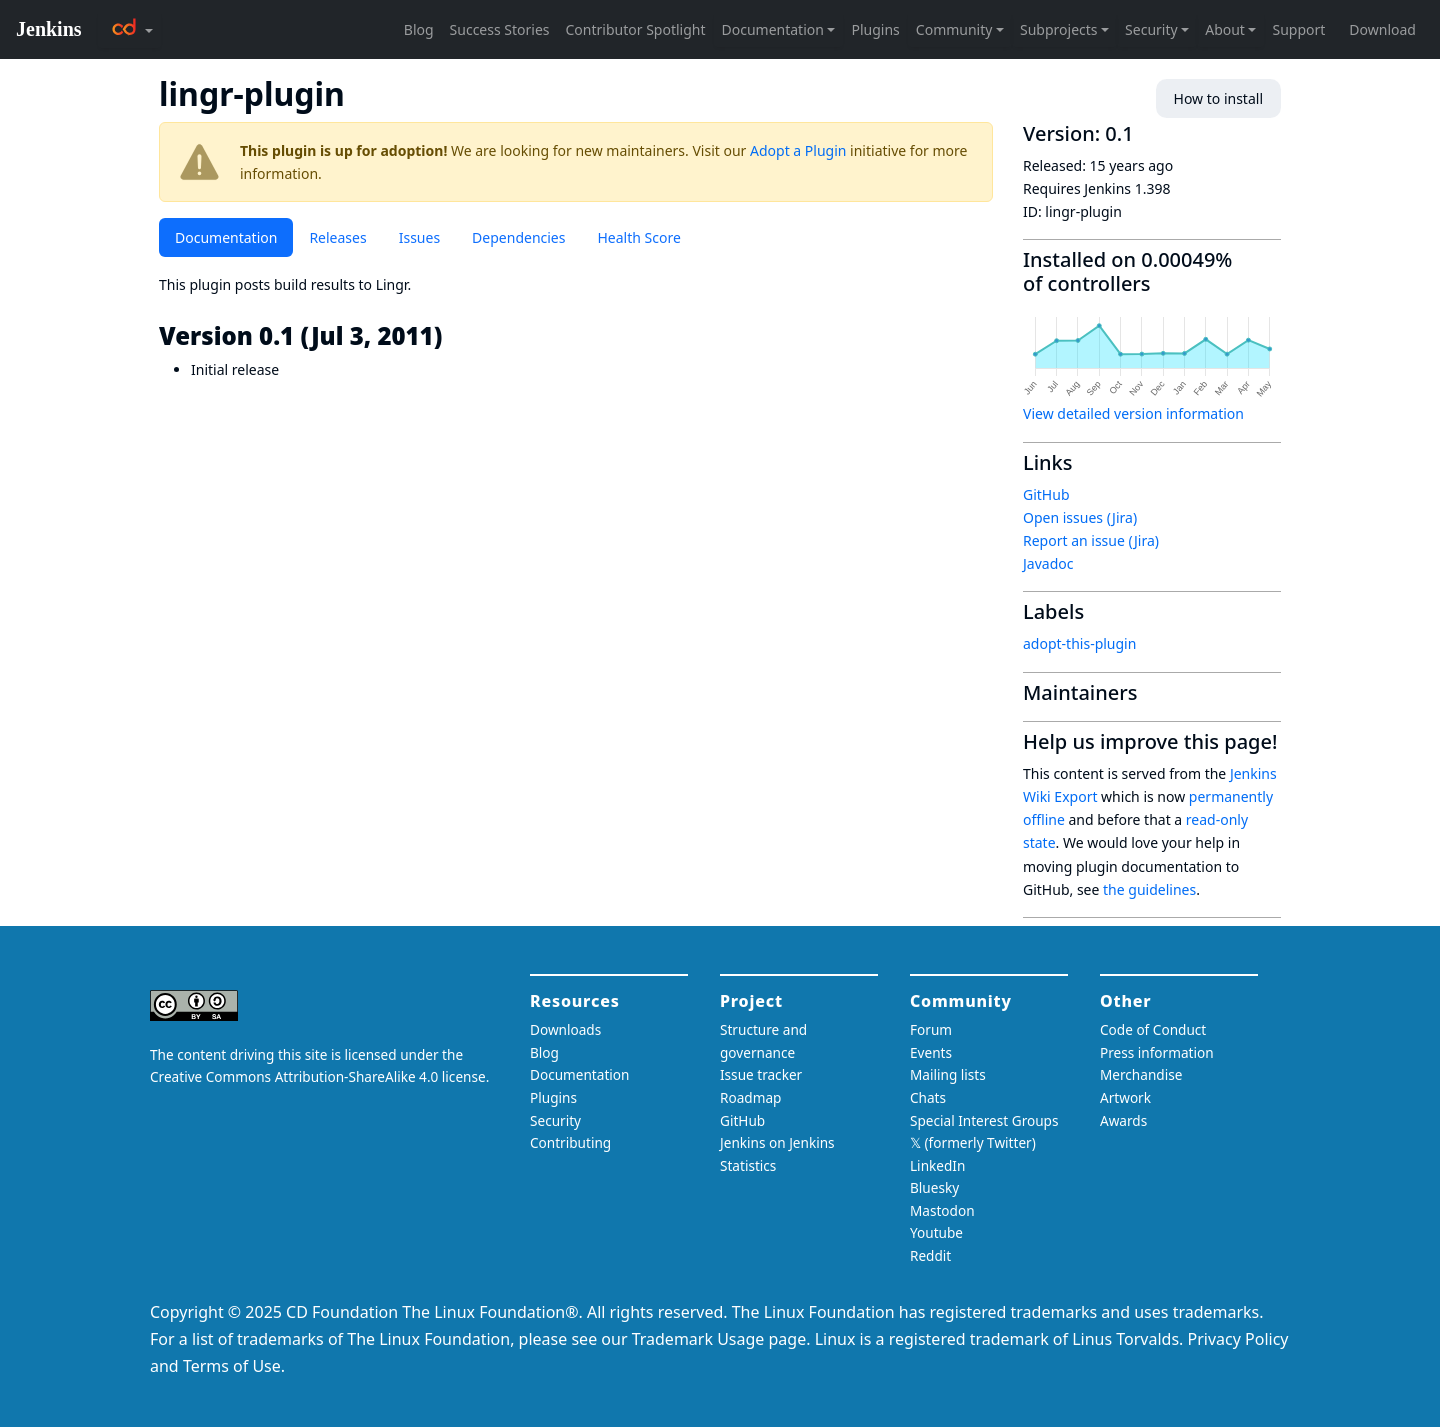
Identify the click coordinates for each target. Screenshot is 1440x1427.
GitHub (1046, 494)
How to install (1218, 98)
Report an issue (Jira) (1091, 540)
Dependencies (518, 237)
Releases (337, 237)
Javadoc (1048, 563)
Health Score (638, 237)
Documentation (226, 237)
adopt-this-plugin (1079, 643)
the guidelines (1149, 889)
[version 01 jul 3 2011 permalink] (456, 336)
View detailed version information (1133, 413)
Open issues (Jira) (1080, 517)
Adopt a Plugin (798, 150)
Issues (419, 237)
